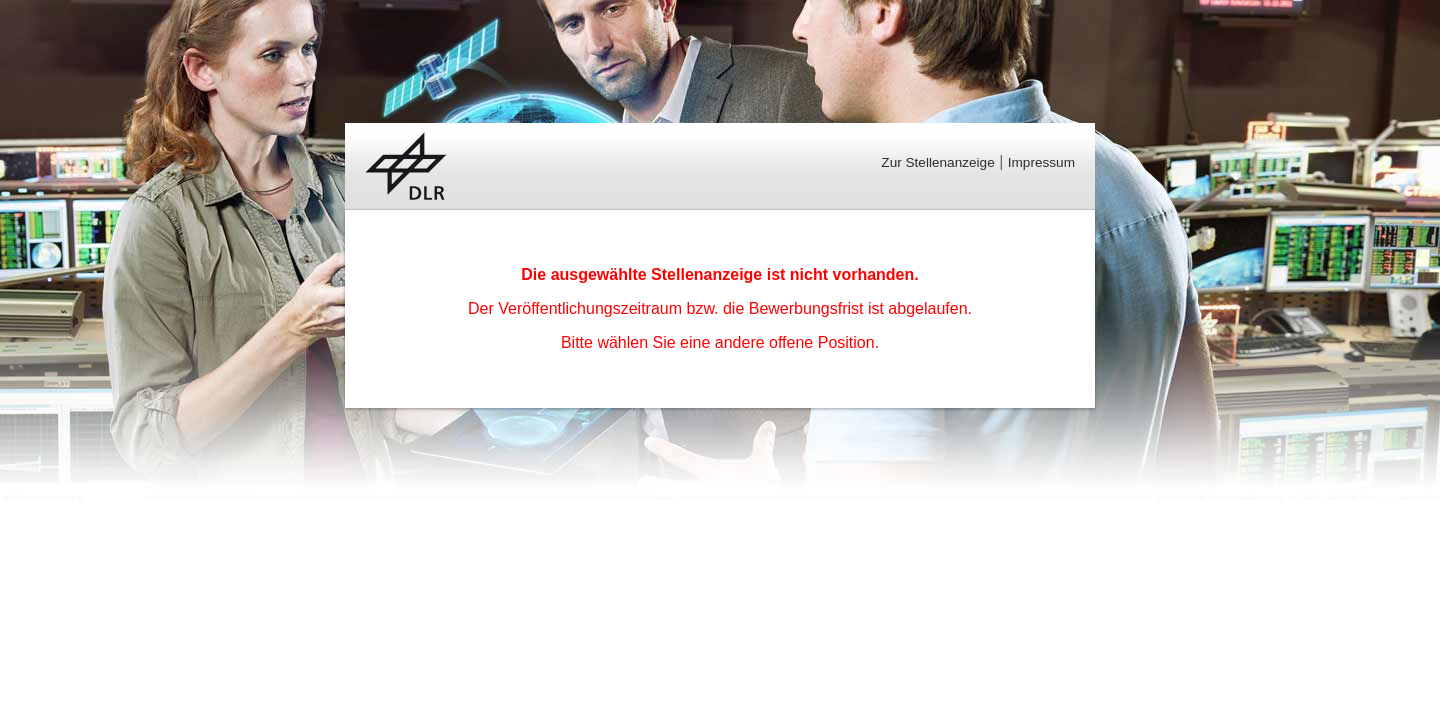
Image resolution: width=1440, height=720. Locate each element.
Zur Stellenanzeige (937, 162)
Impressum (1041, 162)
